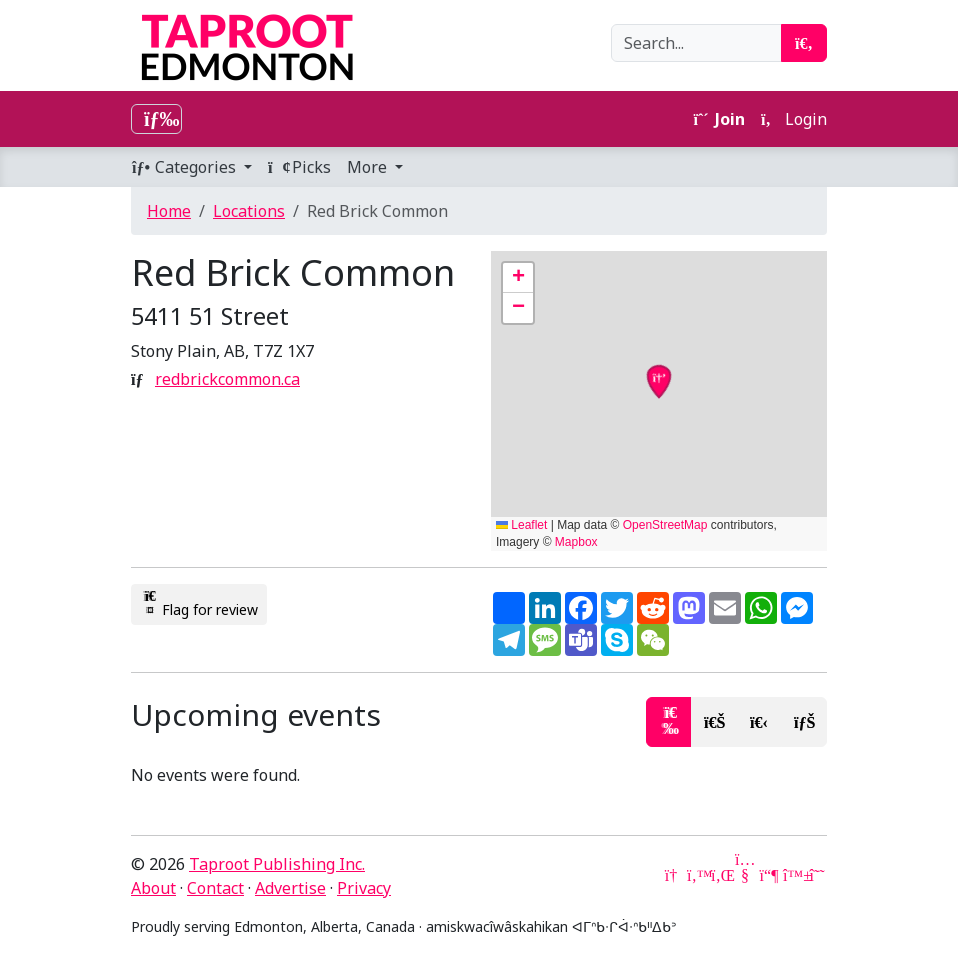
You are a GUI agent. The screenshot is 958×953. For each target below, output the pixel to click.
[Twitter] (697, 875)
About (153, 888)
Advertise (290, 888)
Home (169, 211)
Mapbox (576, 542)
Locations (249, 211)
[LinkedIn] (721, 875)
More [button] (369, 167)
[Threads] (817, 875)
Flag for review (199, 604)
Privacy (364, 888)
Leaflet (521, 525)
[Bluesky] (793, 875)
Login (794, 119)
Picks (299, 167)
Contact (215, 888)
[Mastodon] (769, 875)
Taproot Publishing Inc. (277, 864)
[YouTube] (745, 875)
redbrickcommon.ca (227, 379)
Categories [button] (185, 167)
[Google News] (673, 875)
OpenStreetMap (665, 525)
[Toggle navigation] (156, 119)
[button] (518, 278)
